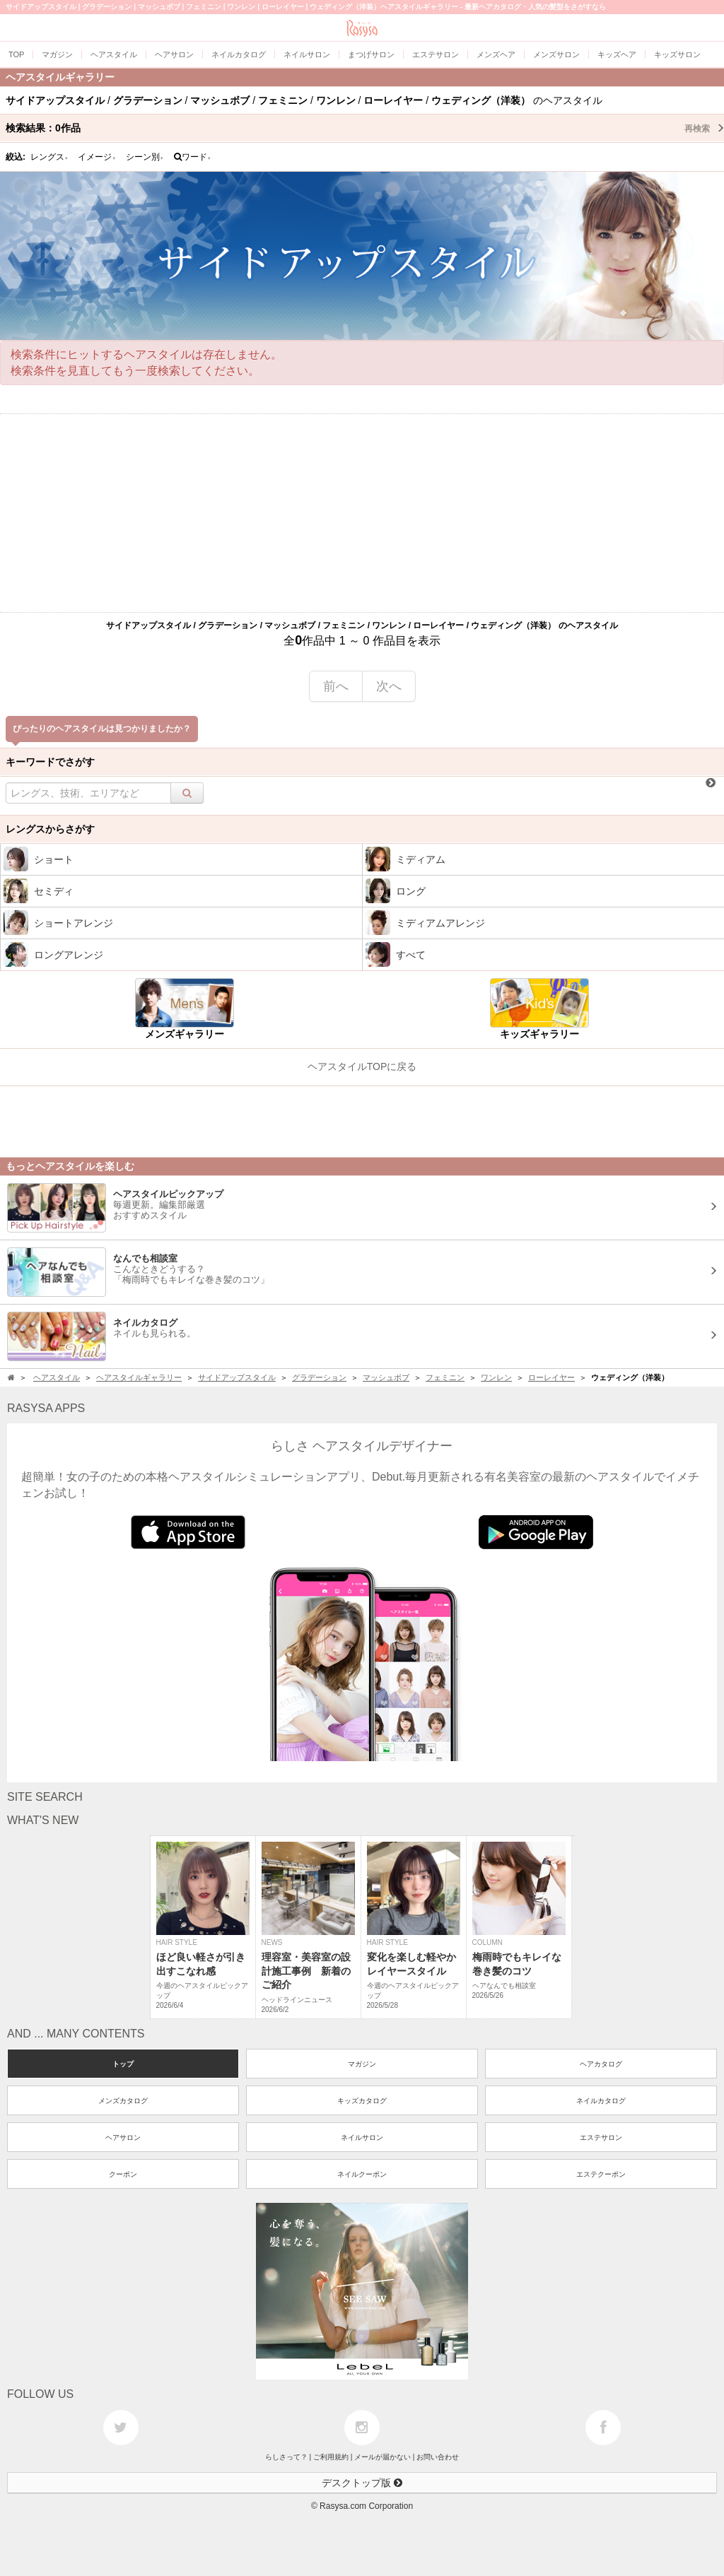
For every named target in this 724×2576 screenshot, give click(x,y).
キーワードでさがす (50, 761)
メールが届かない (382, 2457)
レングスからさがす (50, 829)
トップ (123, 2064)
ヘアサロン (123, 2137)
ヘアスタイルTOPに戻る (362, 1066)
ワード (192, 157)
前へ (336, 686)
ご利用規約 (331, 2457)
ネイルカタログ (601, 2101)
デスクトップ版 (362, 2482)
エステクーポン (601, 2174)
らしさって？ (286, 2457)
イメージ (97, 157)
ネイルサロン (362, 2137)
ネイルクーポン (362, 2174)
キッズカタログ (362, 2101)
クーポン (123, 2174)
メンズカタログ (123, 2101)
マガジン (362, 2064)
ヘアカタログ (601, 2064)
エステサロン (601, 2137)
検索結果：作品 (365, 128)
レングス (49, 157)
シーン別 (145, 157)
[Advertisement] (362, 513)
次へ (389, 686)
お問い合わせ (437, 2457)
